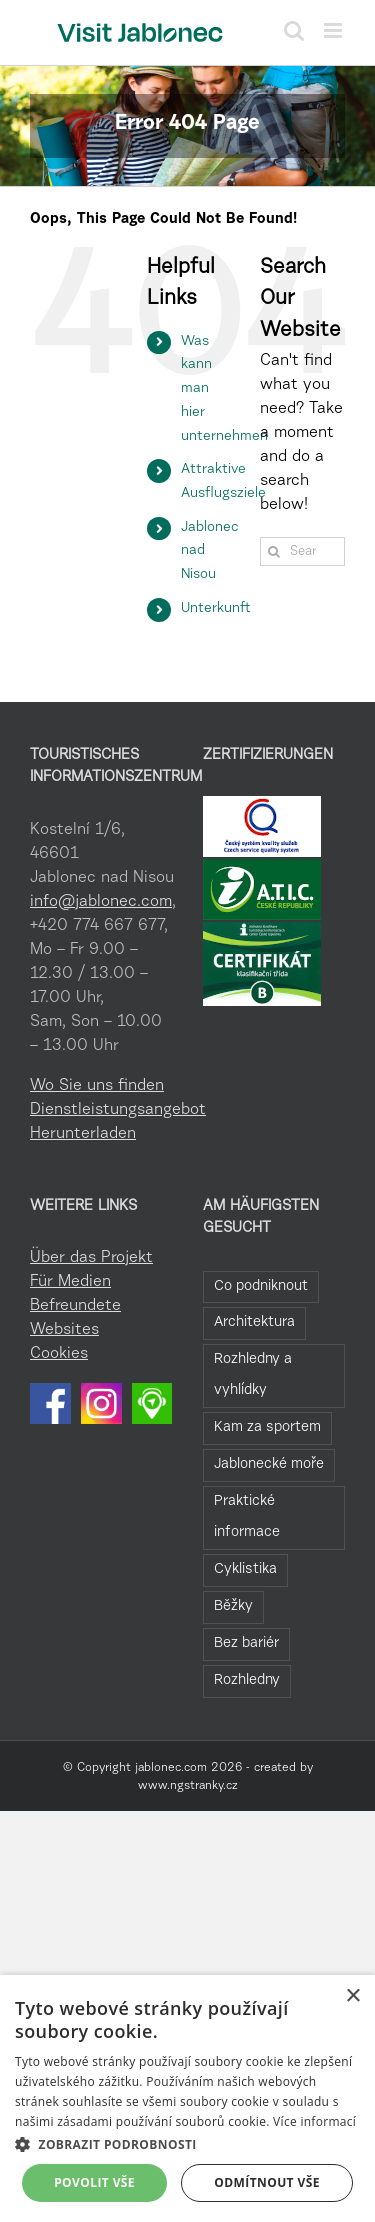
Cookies (59, 1354)
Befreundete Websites (75, 1318)
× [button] (352, 1996)
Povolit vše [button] (94, 2182)
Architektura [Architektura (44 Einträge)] (254, 1322)
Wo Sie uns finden (97, 1086)
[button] (187, 2144)
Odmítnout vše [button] (266, 2182)
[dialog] (187, 2098)
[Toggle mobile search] (294, 30)
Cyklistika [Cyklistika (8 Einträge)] (245, 1569)
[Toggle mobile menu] (334, 30)
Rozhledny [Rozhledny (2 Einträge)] (247, 1680)
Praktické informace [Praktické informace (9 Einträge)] (247, 1517)
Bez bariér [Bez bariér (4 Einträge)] (246, 1643)
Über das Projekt (91, 1258)
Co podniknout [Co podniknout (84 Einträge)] (261, 1286)
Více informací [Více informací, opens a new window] (314, 2121)
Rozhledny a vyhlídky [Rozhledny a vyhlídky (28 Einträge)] (253, 1375)
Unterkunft (216, 609)
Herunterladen (83, 1134)
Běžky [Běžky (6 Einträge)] (233, 1606)
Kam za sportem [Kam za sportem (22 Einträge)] (267, 1427)
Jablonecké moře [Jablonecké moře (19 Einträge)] (269, 1464)
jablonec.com (171, 1768)
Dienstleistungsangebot (101, 1110)
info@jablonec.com (101, 902)
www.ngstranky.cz (188, 1786)
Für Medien (70, 1282)
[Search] (274, 551)
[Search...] (302, 551)
